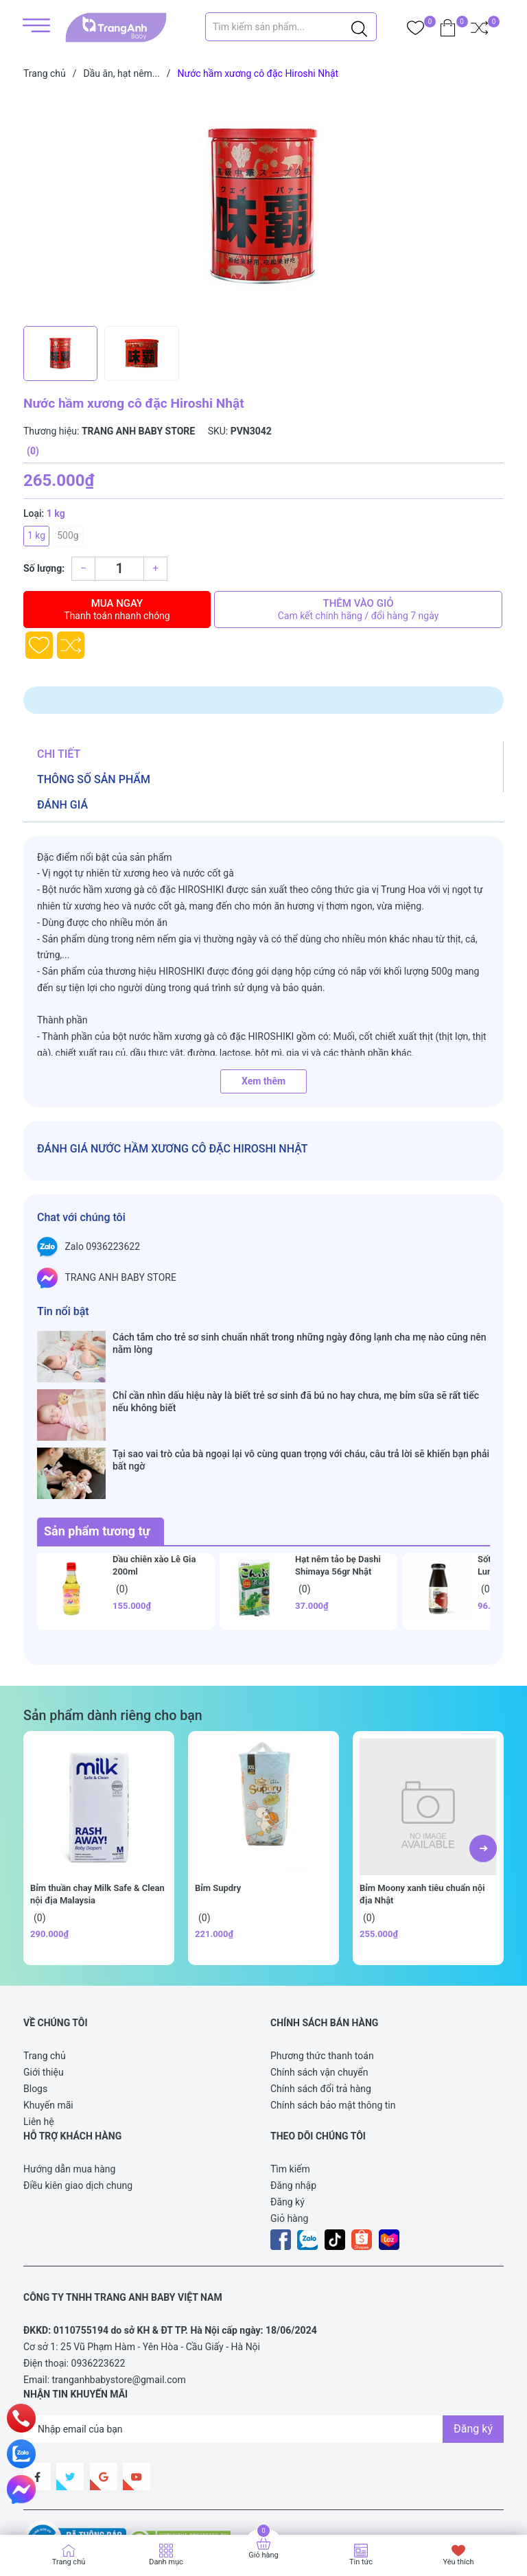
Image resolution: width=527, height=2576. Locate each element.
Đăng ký (287, 2122)
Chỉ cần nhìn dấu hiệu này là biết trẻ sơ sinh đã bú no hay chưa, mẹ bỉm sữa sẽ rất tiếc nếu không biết (296, 1375)
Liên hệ (38, 2042)
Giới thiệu (43, 1992)
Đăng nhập (293, 2105)
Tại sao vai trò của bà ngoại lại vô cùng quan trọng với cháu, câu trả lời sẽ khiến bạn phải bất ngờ (301, 1407)
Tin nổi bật (63, 1311)
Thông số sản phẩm (93, 779)
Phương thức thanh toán (322, 1976)
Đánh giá (62, 804)
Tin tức (361, 2561)
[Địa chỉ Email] (263, 2349)
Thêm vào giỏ (358, 609)
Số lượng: (44, 568)
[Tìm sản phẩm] (291, 26)
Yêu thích (458, 2561)
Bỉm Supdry (218, 1808)
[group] (263, 206)
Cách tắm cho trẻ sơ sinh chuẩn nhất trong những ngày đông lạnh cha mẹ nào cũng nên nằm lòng (299, 1343)
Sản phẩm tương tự (97, 1451)
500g (67, 535)
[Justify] (359, 26)
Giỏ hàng (289, 2138)
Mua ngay (117, 609)
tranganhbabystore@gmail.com (119, 2300)
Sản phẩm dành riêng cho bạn (112, 1636)
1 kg (36, 535)
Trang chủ (44, 1976)
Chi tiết (58, 754)
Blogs (35, 2009)
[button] (483, 1769)
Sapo (48, 2502)
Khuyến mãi (48, 2025)
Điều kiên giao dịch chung (77, 2105)
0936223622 (98, 2283)
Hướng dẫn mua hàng (69, 2089)
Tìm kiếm (290, 2089)
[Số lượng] (119, 569)
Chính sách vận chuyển (319, 1992)
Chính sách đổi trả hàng (320, 2009)
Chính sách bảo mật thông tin (333, 2025)
